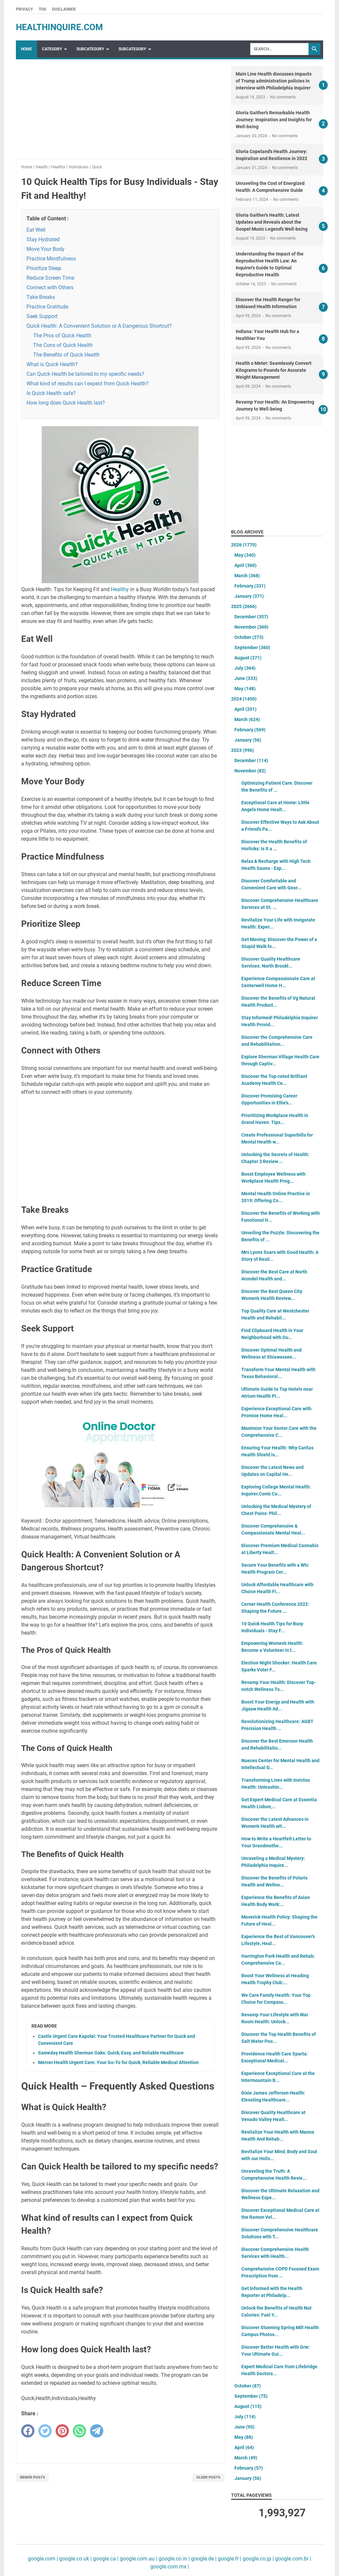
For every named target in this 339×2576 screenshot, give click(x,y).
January (249, 596)
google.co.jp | (257, 2558)
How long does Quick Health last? (65, 403)
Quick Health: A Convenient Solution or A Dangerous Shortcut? (99, 326)
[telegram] (96, 2430)
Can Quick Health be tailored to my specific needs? (85, 374)
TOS (42, 9)
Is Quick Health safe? (51, 393)
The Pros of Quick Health (62, 335)
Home (26, 49)
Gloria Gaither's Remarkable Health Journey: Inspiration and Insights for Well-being (274, 119)
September (252, 647)
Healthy (120, 589)
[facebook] (27, 2430)
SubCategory (90, 49)
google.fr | (229, 2558)
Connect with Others (49, 287)
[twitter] (45, 2430)
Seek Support (42, 316)
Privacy (24, 9)
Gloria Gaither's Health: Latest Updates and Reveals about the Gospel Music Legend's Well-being (272, 222)
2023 (242, 750)
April (245, 565)
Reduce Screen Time (50, 278)
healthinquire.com (59, 27)
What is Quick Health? (52, 364)
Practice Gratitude (47, 307)
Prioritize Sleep (43, 268)
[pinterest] (62, 2430)
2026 (244, 544)
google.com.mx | (169, 2566)
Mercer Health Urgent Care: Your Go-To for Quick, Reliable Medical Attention (118, 2062)
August (248, 657)
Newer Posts (32, 2477)
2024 (244, 698)
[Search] (279, 49)
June (245, 678)
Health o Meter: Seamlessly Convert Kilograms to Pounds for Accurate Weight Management (274, 370)
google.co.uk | (75, 2558)
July (245, 668)
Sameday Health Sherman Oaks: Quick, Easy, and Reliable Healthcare (111, 2052)
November (251, 627)
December (251, 616)
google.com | (43, 2558)
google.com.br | (292, 2558)
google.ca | (105, 2558)
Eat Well (35, 230)
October (249, 637)
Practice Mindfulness (51, 258)
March (247, 575)
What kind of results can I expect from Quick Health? (87, 383)
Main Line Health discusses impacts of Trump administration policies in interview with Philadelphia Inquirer (274, 80)
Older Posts (208, 2477)
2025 (244, 606)
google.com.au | (138, 2558)
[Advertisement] (120, 112)
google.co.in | (173, 2558)
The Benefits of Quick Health (66, 355)
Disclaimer (64, 9)
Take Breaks (40, 297)
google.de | (203, 2558)
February (250, 585)
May (245, 555)
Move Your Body (45, 249)
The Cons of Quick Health (63, 345)
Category (52, 49)
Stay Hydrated (43, 239)
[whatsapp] (79, 2430)
